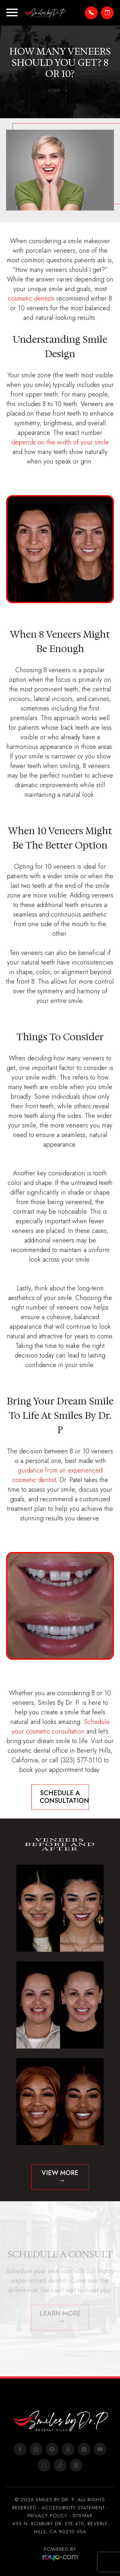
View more (60, 2173)
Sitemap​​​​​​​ (83, 2515)
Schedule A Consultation (64, 1796)
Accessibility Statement (73, 2507)
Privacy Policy (48, 2515)
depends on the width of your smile (60, 442)
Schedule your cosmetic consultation (61, 1726)
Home (57, 90)
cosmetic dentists (31, 298)
